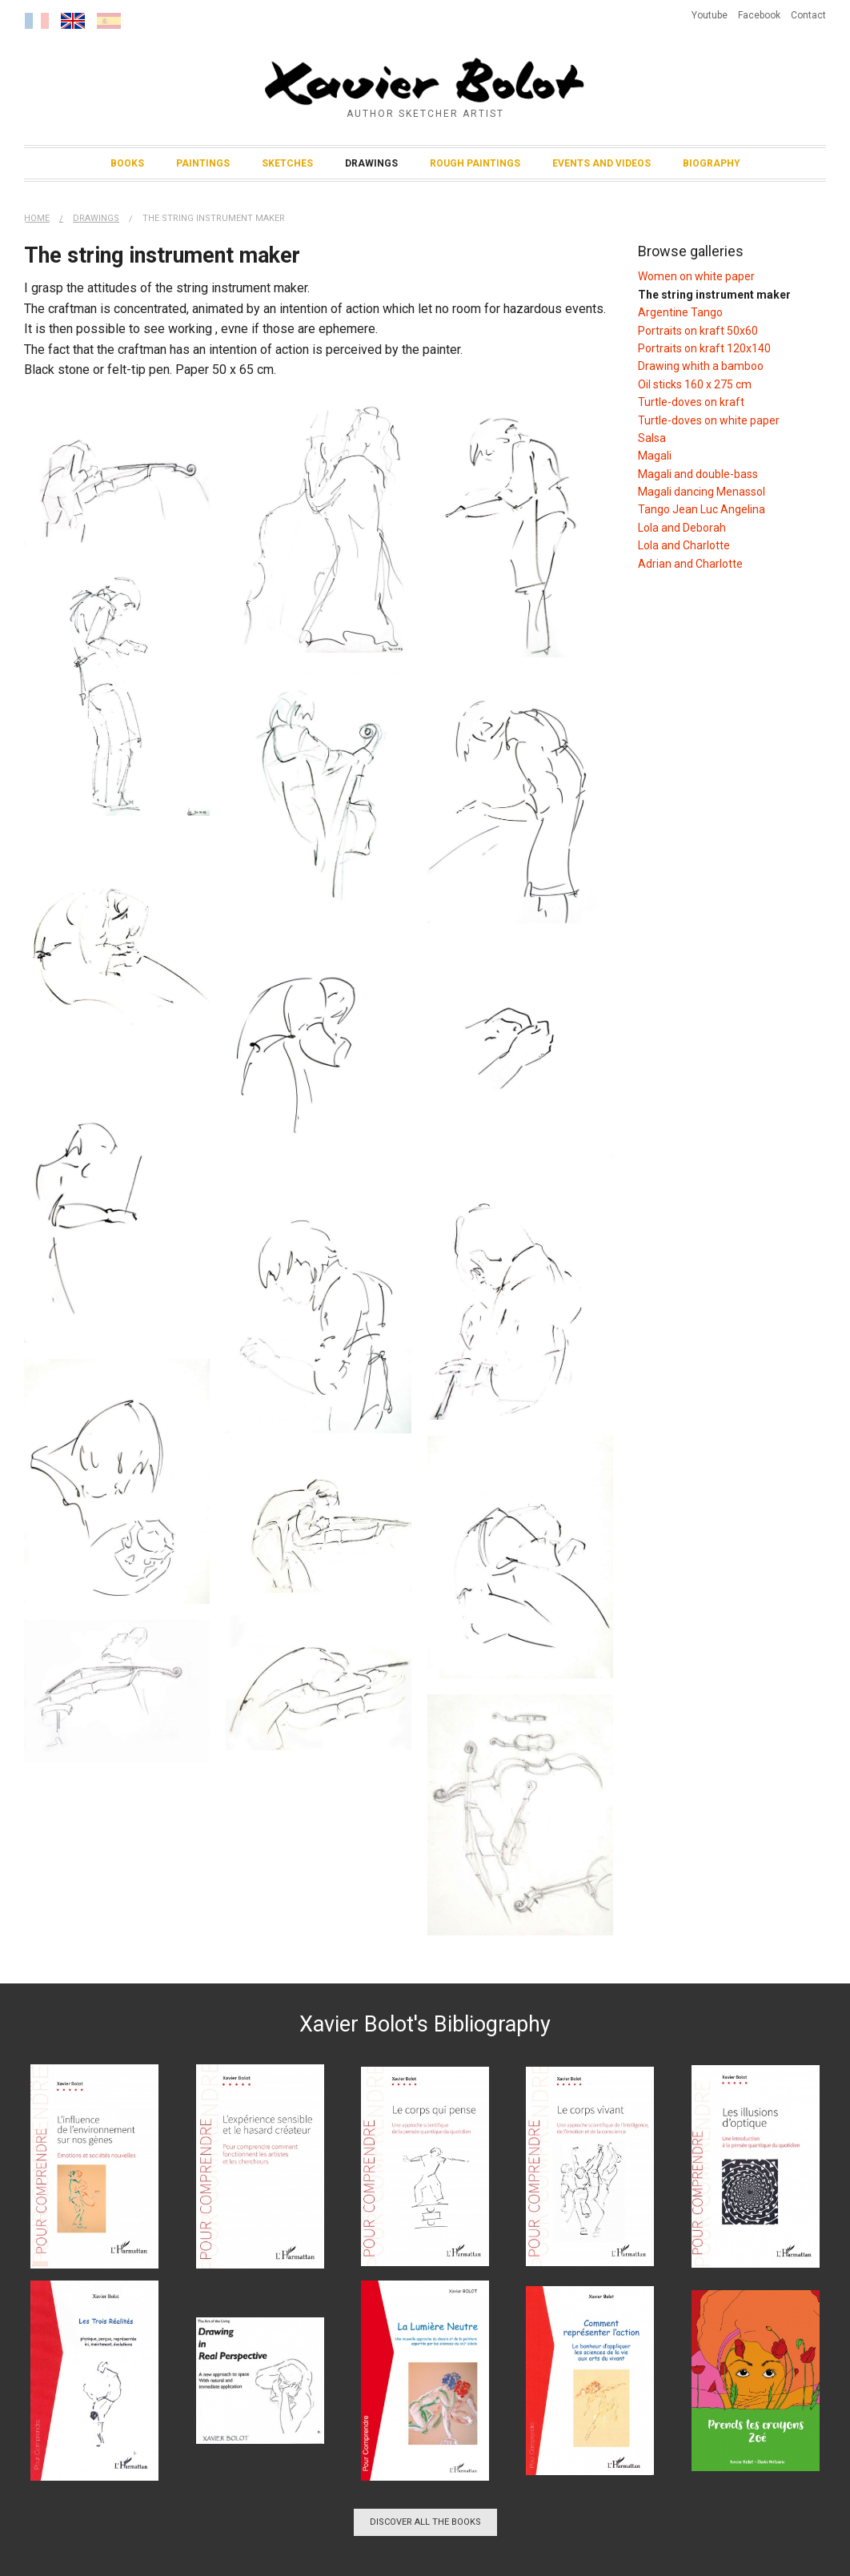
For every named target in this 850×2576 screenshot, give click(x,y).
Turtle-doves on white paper (709, 420)
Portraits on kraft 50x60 (698, 330)
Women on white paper (696, 276)
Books (127, 163)
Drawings (371, 163)
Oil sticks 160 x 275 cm (695, 384)
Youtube (710, 15)
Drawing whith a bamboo (701, 366)
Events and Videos (601, 163)
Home (37, 218)
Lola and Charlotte (684, 545)
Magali (655, 455)
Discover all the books (425, 2522)
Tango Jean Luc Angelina (701, 509)
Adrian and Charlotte (690, 563)
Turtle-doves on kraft (691, 402)
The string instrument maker (213, 218)
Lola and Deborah (682, 527)
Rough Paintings (475, 163)
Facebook (759, 15)
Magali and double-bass (698, 474)
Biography (711, 163)
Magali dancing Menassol (701, 491)
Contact (808, 15)
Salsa (652, 438)
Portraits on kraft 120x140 (704, 348)
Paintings (203, 163)
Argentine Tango (680, 312)
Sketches (287, 163)
